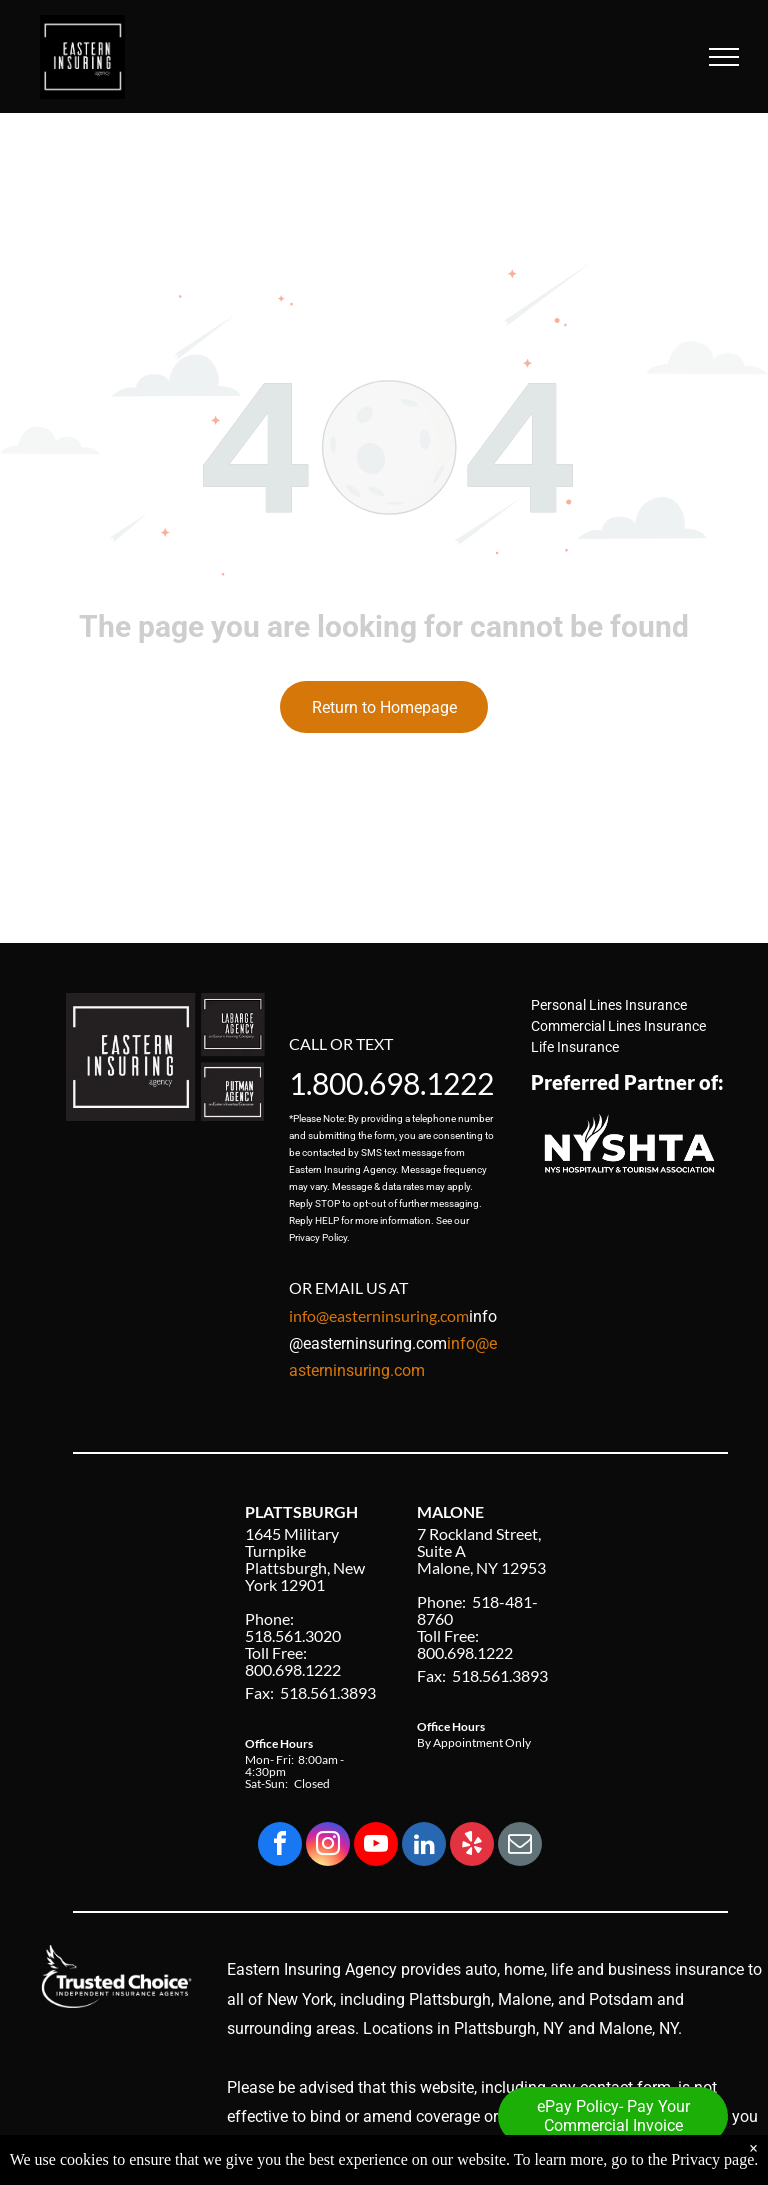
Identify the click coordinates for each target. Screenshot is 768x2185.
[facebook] (280, 1846)
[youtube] (376, 1846)
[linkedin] (424, 1846)
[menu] (724, 57)
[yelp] (472, 1846)
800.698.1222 (403, 1083)
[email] (520, 1846)
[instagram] (328, 1846)
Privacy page (712, 2159)
